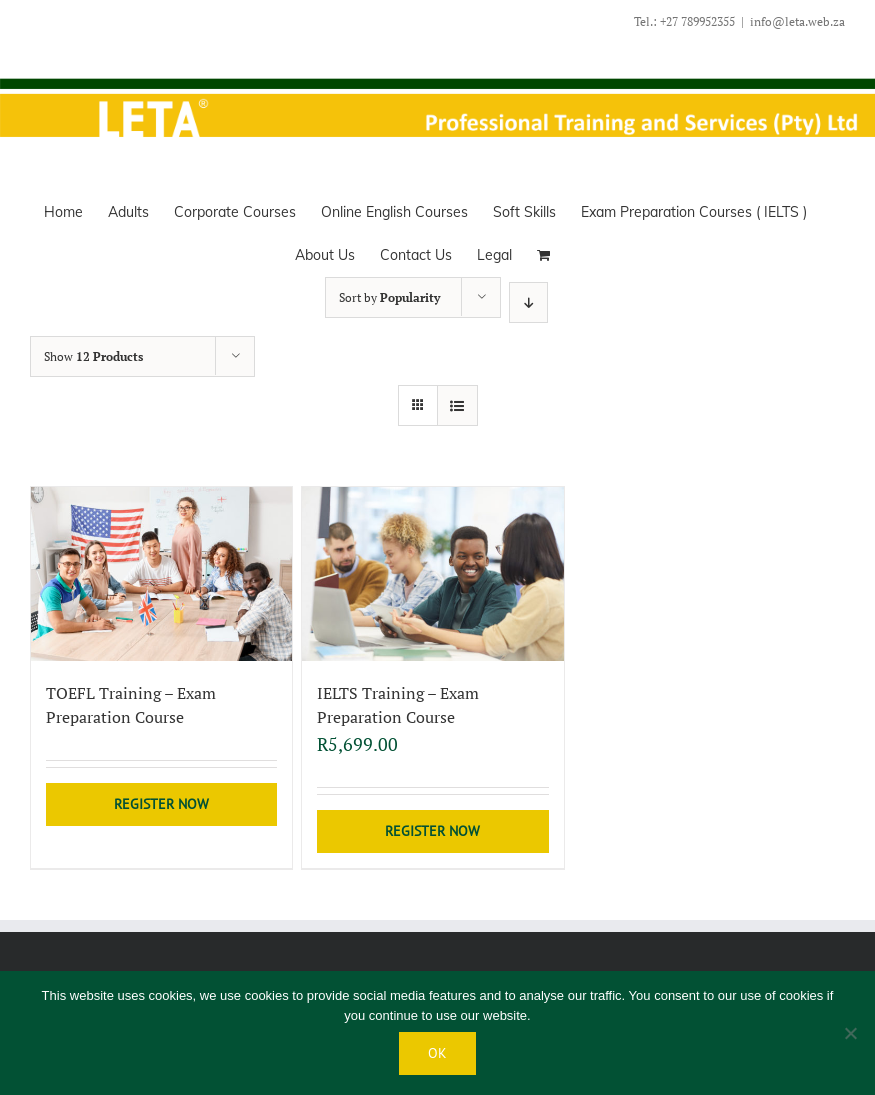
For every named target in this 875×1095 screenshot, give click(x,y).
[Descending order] (528, 302)
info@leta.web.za (797, 21)
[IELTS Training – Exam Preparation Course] (432, 574)
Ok (437, 1053)
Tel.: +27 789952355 (684, 21)
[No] (850, 1033)
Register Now (161, 804)
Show (93, 356)
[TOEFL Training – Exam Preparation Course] (161, 574)
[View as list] (457, 405)
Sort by (389, 297)
